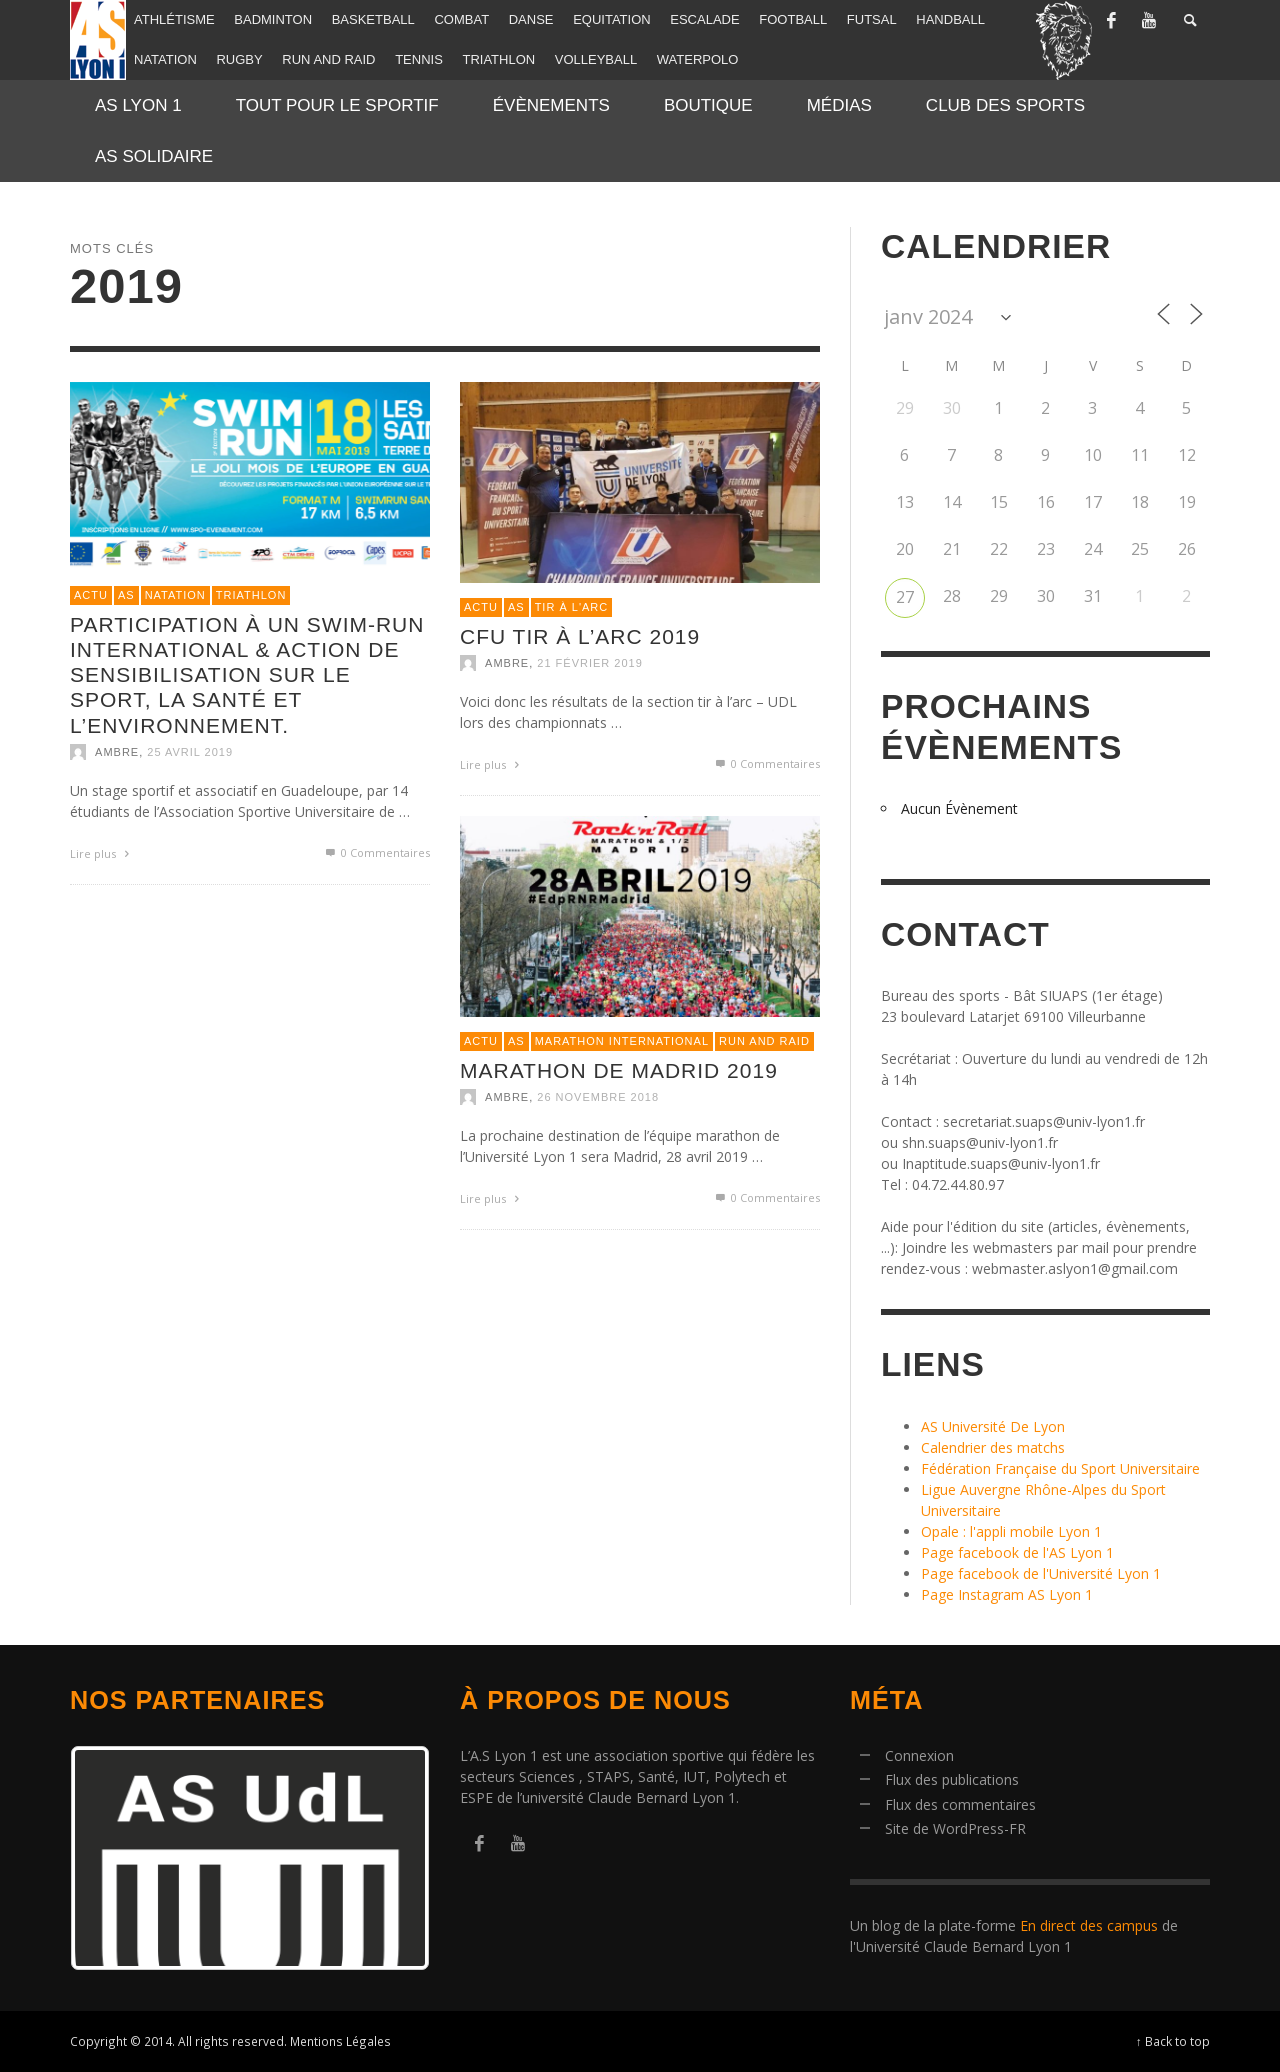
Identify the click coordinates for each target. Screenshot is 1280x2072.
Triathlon (251, 595)
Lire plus (102, 853)
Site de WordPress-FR (955, 1828)
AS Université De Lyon (993, 1426)
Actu (91, 595)
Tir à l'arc (572, 607)
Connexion (919, 1755)
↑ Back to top (1173, 2041)
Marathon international (622, 1041)
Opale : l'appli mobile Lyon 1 (1011, 1531)
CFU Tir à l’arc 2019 (580, 636)
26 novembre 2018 (598, 1097)
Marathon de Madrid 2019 (619, 1070)
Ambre (117, 752)
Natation (175, 595)
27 (905, 597)
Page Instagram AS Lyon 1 (1007, 1594)
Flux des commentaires (960, 1804)
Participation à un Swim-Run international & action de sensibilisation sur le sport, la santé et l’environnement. (247, 675)
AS (126, 595)
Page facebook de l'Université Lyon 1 (1041, 1573)
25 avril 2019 (190, 752)
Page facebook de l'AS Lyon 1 (1017, 1552)
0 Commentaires (376, 852)
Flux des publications (952, 1779)
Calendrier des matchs (993, 1447)
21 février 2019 (590, 663)
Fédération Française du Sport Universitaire (1060, 1468)
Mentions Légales (340, 2041)
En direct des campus (1089, 1925)
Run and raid (764, 1041)
